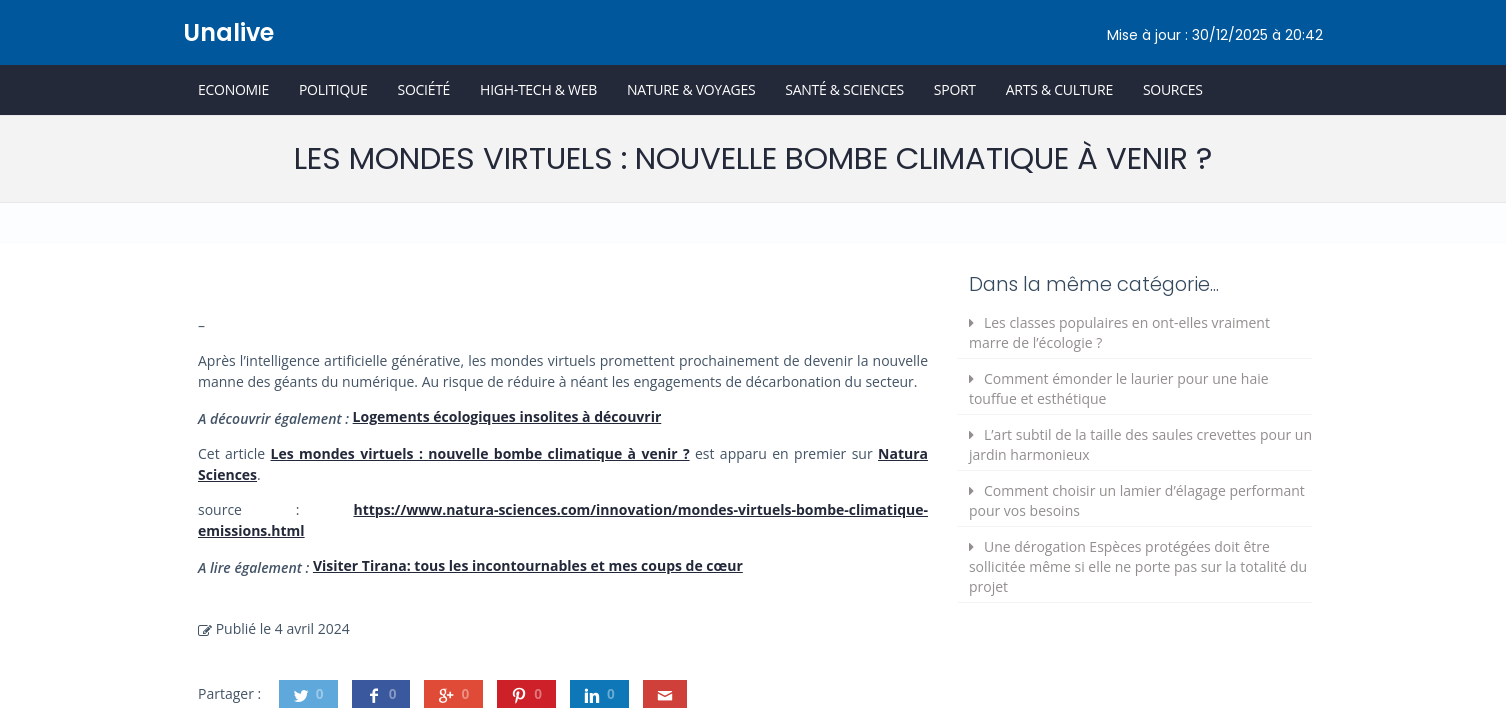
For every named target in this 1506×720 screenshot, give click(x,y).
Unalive (228, 32)
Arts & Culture (1059, 89)
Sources (1173, 89)
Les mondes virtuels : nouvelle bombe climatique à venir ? (480, 453)
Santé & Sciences (844, 89)
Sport (955, 89)
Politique (333, 89)
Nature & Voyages (691, 89)
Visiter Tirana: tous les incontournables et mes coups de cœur (528, 565)
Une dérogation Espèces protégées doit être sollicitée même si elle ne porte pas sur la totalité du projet (1138, 566)
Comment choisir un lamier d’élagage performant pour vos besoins (1137, 500)
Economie (233, 89)
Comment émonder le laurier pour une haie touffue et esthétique (1119, 388)
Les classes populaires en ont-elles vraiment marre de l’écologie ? (1119, 332)
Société (423, 89)
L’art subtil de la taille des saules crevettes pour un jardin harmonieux (1140, 444)
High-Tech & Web (538, 89)
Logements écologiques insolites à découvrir (507, 416)
